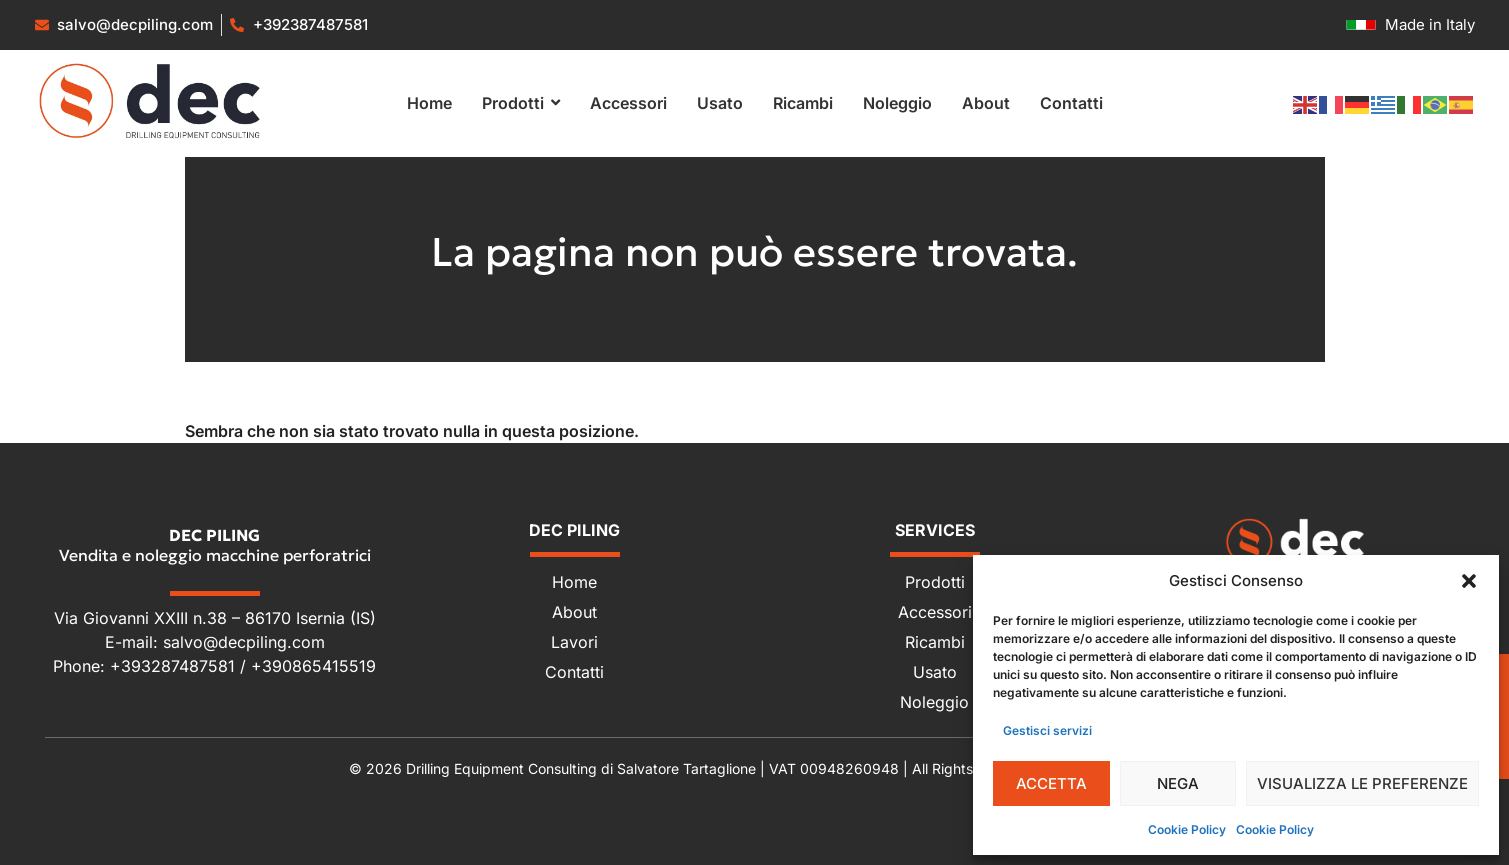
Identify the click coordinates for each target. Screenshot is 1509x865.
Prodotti (935, 582)
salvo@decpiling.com (244, 642)
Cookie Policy (1187, 829)
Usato (935, 672)
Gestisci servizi (1047, 730)
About (574, 612)
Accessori (935, 612)
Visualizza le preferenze (1362, 783)
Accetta (1051, 783)
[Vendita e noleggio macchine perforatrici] (150, 100)
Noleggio (934, 702)
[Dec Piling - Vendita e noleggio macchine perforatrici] (1295, 542)
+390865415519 (313, 666)
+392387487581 (310, 24)
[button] (1469, 581)
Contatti (574, 672)
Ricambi (935, 642)
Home (574, 582)
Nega (1178, 783)
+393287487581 (175, 666)
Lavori (574, 642)
